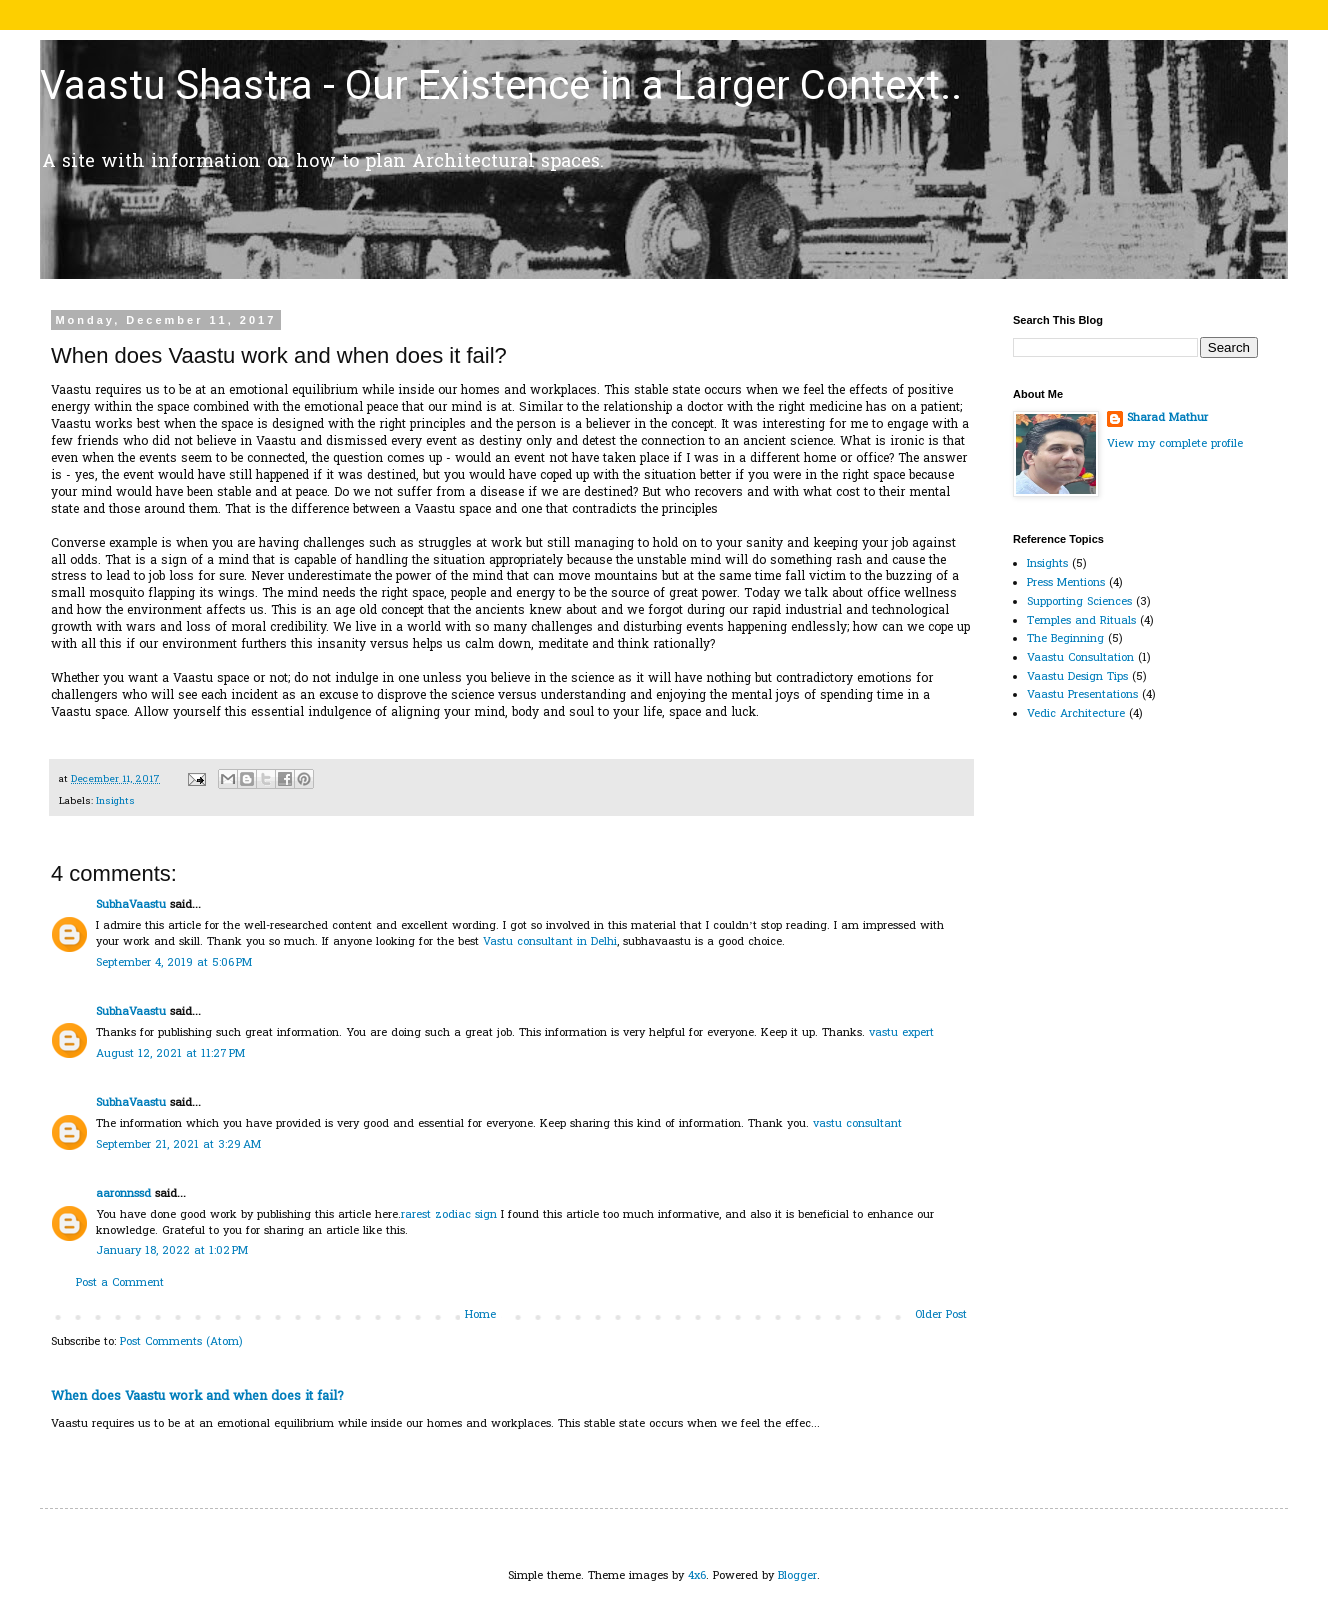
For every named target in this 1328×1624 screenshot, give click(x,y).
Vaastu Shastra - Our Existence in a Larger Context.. (501, 85)
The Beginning (1065, 639)
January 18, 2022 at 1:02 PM (172, 1251)
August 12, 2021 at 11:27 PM (170, 1054)
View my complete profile (1175, 444)
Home (480, 1315)
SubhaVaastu (131, 905)
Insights (115, 801)
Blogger (797, 1576)
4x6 (697, 1576)
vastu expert (901, 1033)
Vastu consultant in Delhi (550, 942)
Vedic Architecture (1076, 714)
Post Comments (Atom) (181, 1342)
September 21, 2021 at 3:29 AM (178, 1145)
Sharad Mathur (1167, 418)
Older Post (941, 1315)
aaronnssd (123, 1194)
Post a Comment (120, 1283)
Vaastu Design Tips (1077, 677)
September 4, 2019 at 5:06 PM (174, 963)
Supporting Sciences (1079, 602)
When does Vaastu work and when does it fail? (197, 1396)
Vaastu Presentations (1082, 695)
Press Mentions (1066, 583)
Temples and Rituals (1081, 621)
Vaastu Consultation (1080, 658)
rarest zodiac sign (449, 1215)
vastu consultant (857, 1124)
